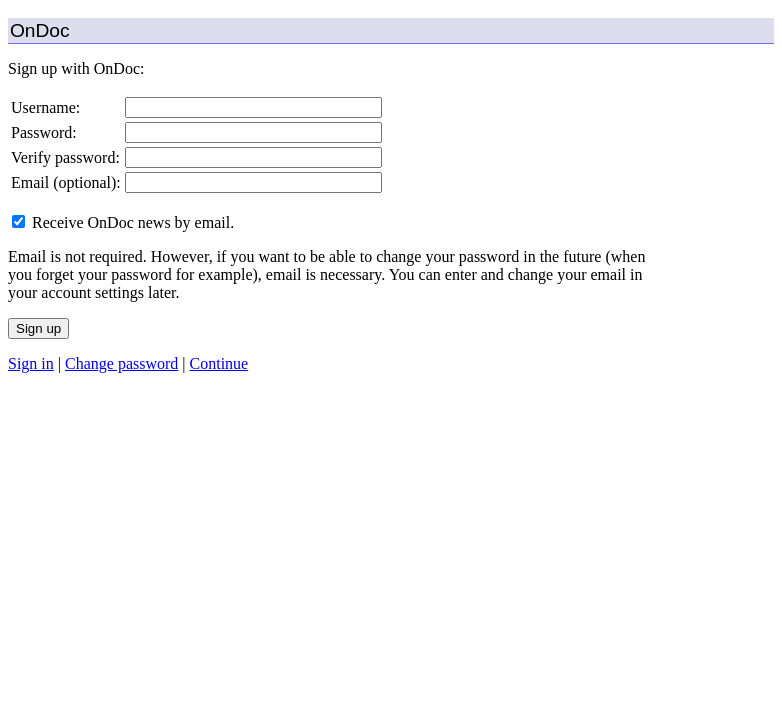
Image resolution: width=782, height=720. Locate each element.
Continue (219, 363)
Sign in (31, 363)
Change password (121, 363)
